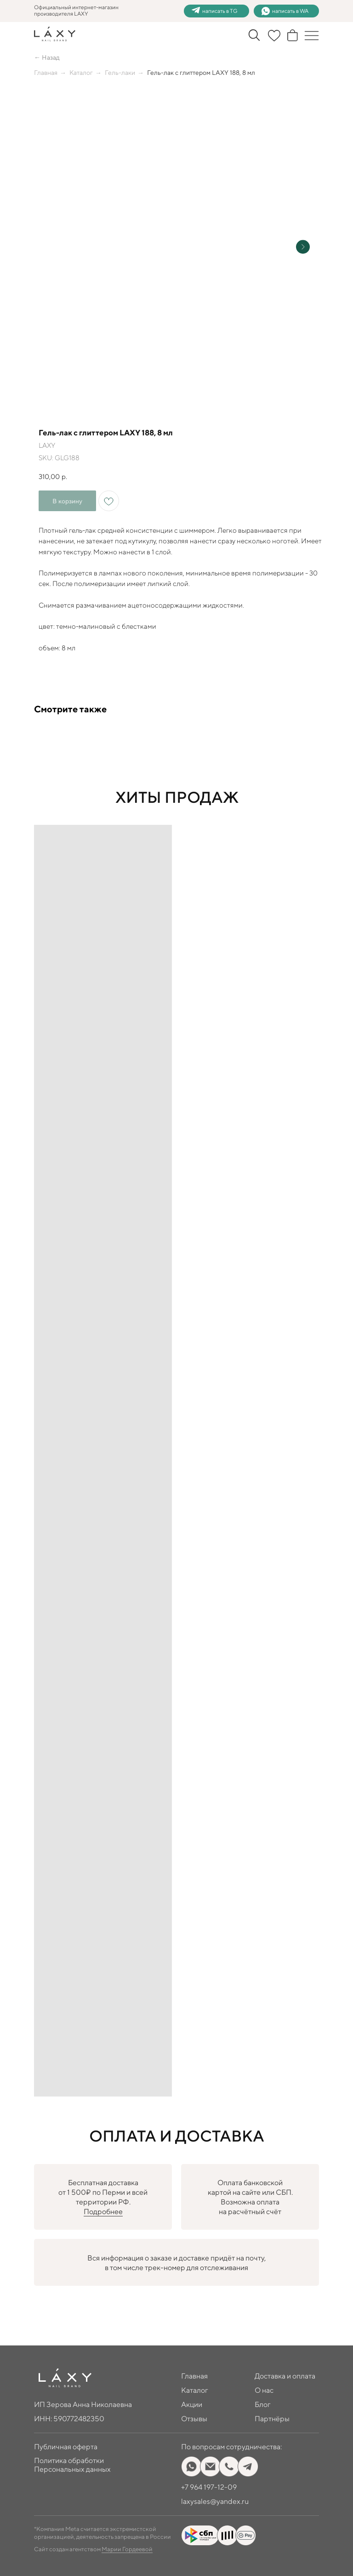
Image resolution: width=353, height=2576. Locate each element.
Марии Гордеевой (127, 2549)
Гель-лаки (120, 72)
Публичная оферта (65, 2446)
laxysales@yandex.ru (215, 2501)
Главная (45, 72)
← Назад (47, 57)
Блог (263, 2404)
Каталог (81, 72)
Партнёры (272, 2418)
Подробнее (103, 2211)
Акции (191, 2404)
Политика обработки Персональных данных (72, 2465)
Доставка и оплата (285, 2376)
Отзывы (194, 2418)
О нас (264, 2390)
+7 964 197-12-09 (209, 2487)
